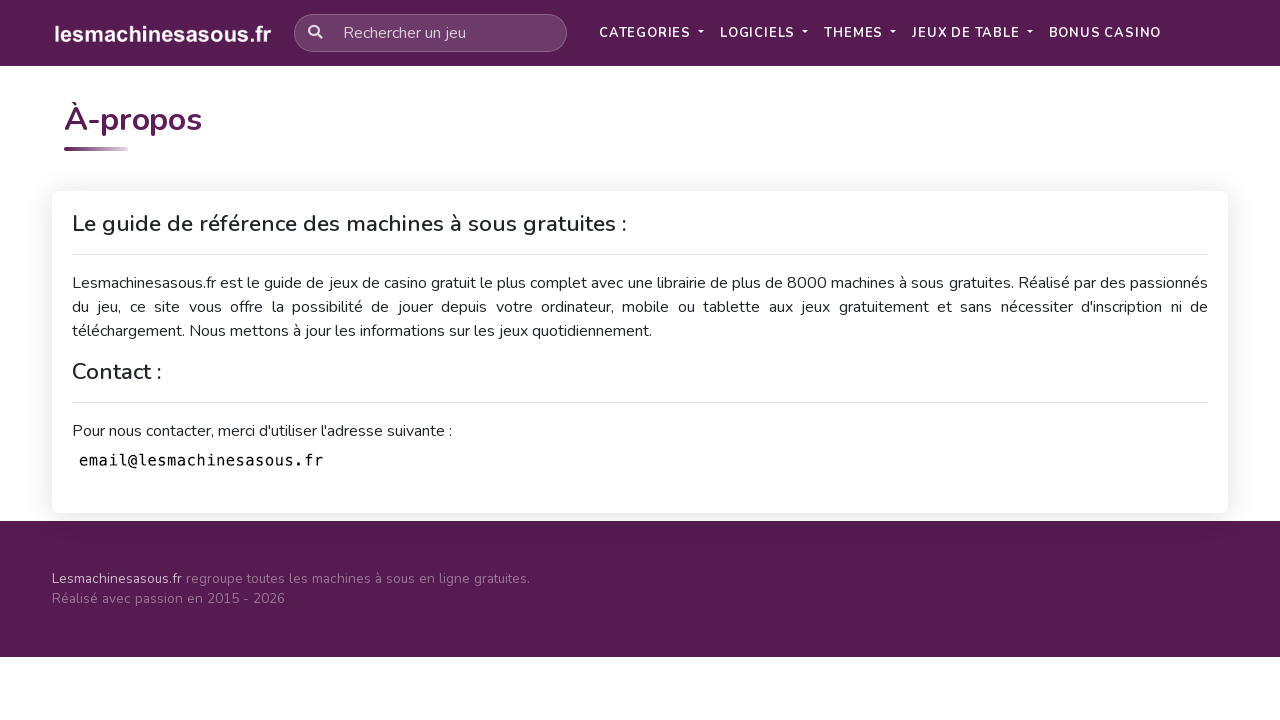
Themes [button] (855, 33)
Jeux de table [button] (967, 33)
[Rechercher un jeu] (430, 33)
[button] (1105, 33)
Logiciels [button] (759, 33)
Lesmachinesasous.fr (117, 578)
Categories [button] (647, 33)
